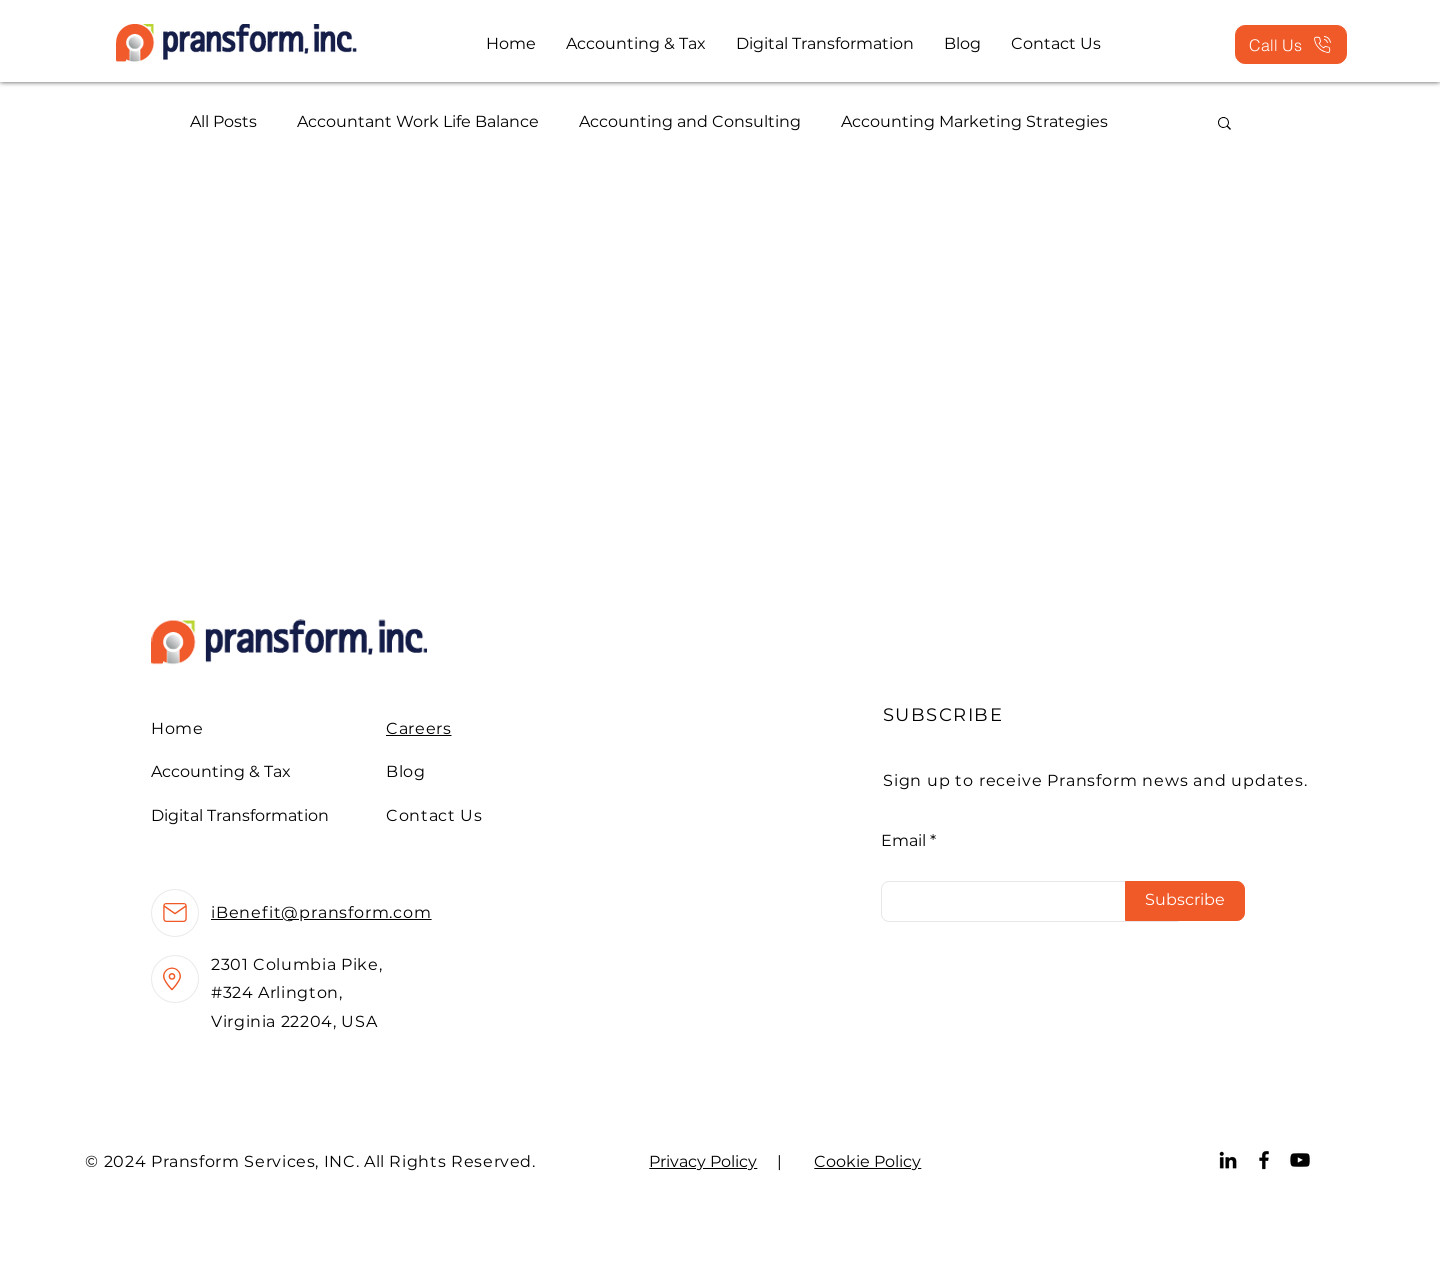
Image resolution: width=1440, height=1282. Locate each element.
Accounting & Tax (221, 771)
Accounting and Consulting (690, 121)
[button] (1224, 124)
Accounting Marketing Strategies (974, 121)
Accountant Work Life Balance (418, 121)
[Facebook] (1264, 1160)
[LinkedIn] (1228, 1160)
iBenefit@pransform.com (321, 912)
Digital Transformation (240, 815)
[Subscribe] (1185, 901)
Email (903, 841)
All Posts (223, 121)
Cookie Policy (867, 1161)
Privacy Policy (703, 1161)
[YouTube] (1300, 1160)
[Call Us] (1291, 44)
